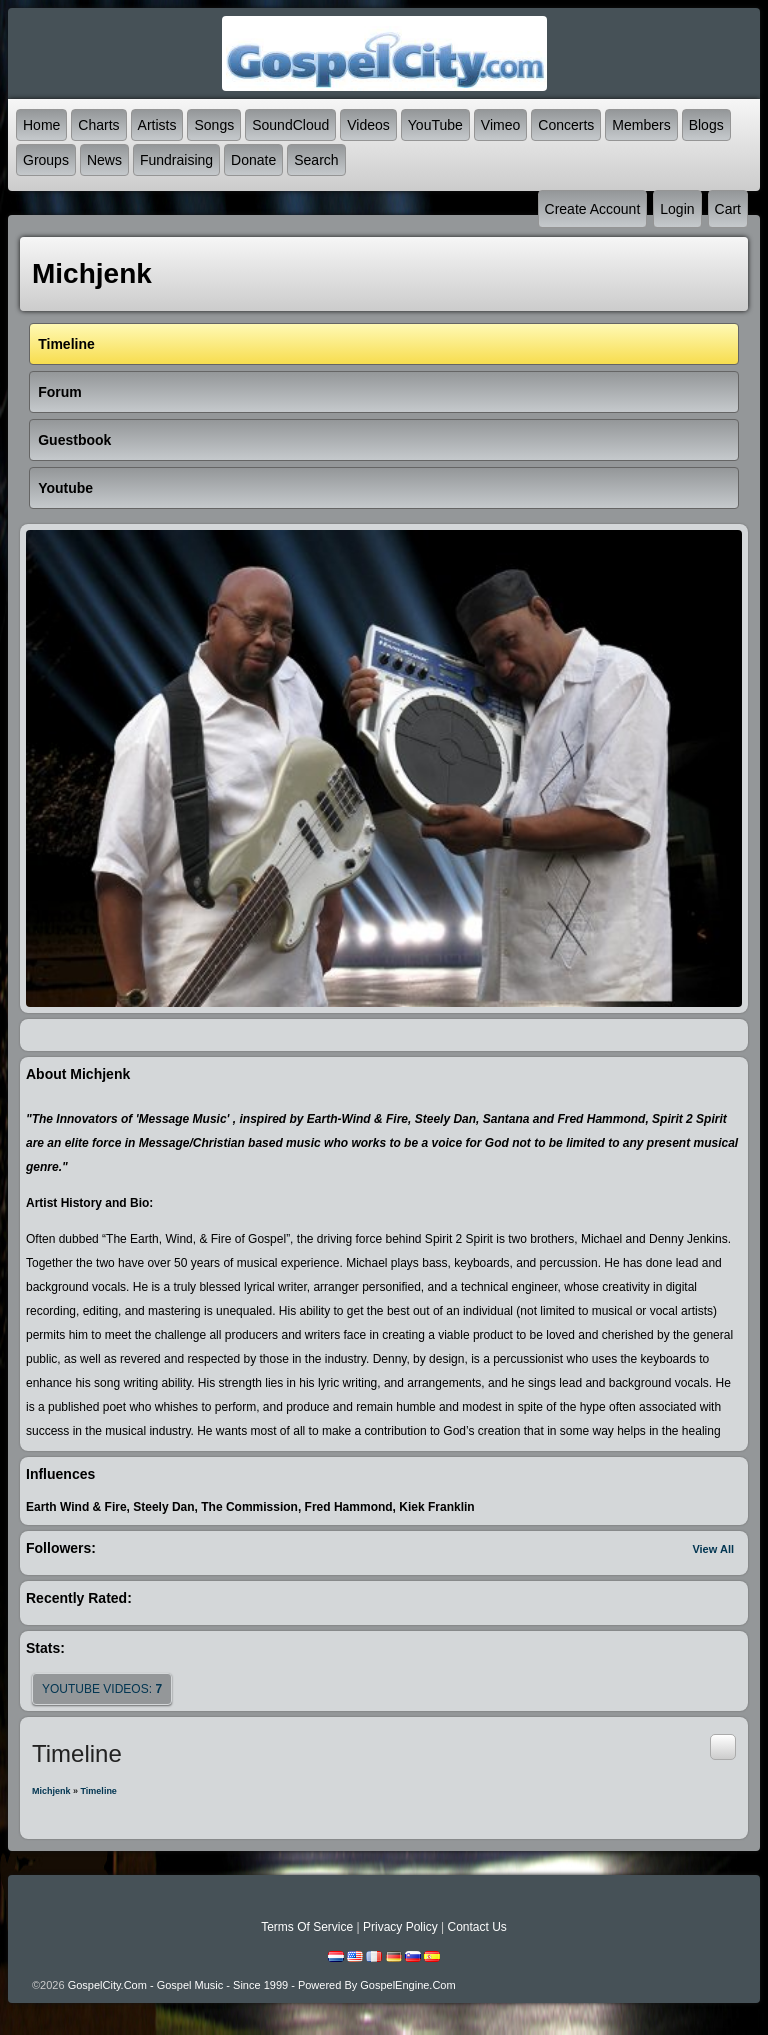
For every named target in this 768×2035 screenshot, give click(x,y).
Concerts (566, 125)
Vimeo (500, 125)
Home (41, 125)
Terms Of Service (307, 1927)
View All (713, 1549)
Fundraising (176, 160)
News (104, 160)
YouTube (435, 125)
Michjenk (51, 1791)
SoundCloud (290, 125)
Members (641, 125)
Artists (157, 125)
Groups (46, 160)
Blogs (706, 125)
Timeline (99, 1791)
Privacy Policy (400, 1927)
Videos (368, 125)
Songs (214, 125)
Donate (253, 160)
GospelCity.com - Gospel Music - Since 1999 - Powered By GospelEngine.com (262, 1985)
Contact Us (476, 1927)
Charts (98, 125)
